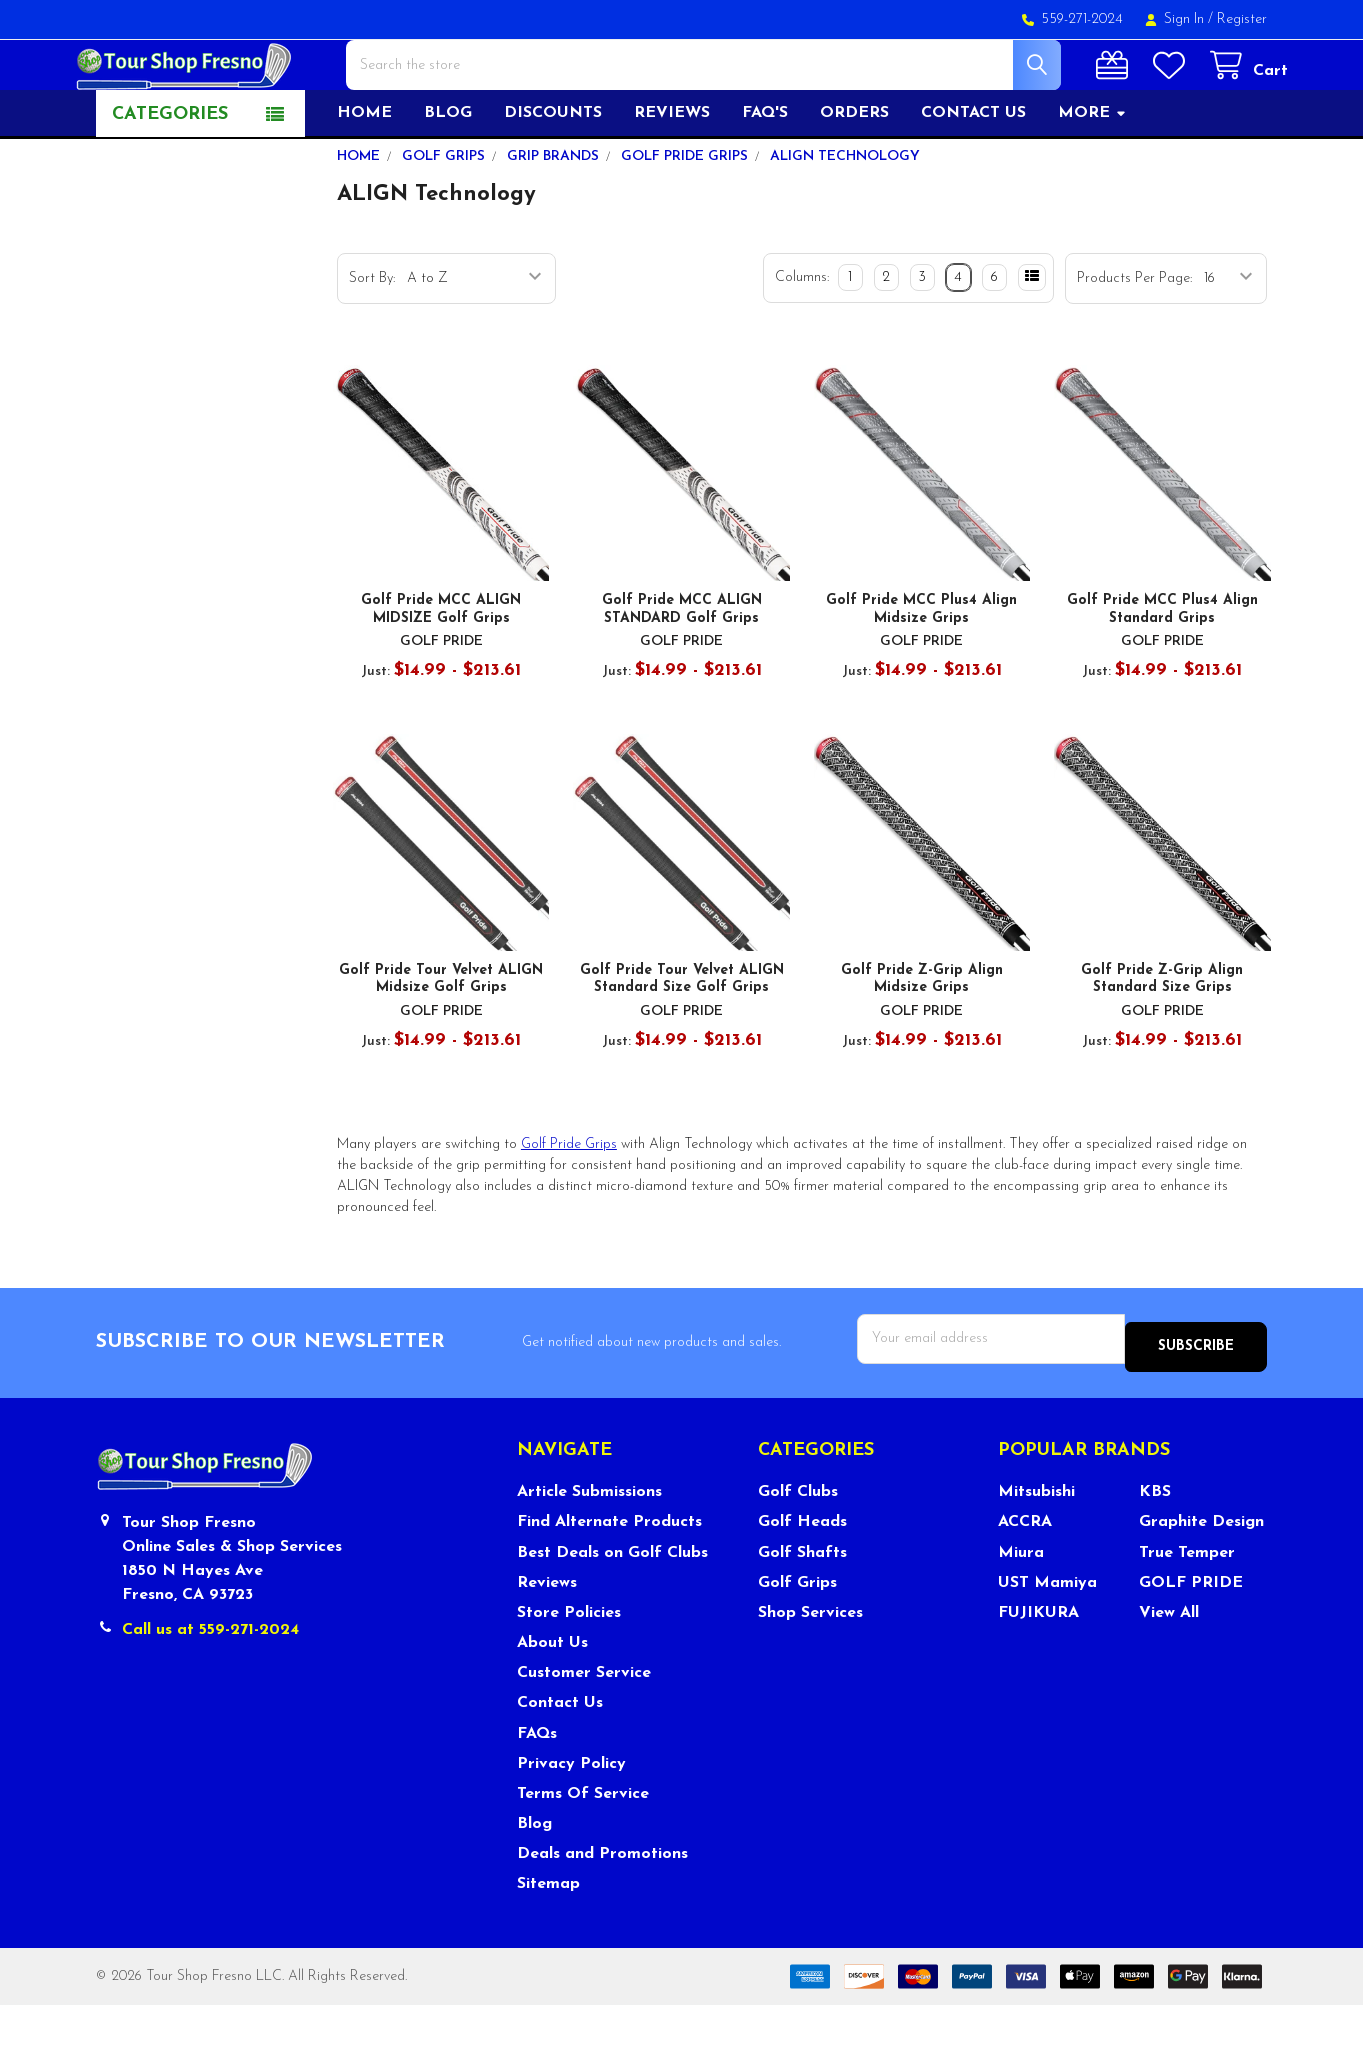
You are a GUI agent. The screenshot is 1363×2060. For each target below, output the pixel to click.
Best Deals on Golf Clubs (612, 1608)
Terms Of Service (583, 1850)
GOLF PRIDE (1191, 1639)
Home (364, 177)
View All (1169, 1669)
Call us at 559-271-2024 (210, 1686)
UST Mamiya (1047, 1639)
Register (1242, 19)
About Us (552, 1699)
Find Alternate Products (609, 1578)
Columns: (802, 341)
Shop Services (810, 1669)
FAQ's (765, 177)
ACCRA (1025, 1578)
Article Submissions (589, 1548)
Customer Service (584, 1729)
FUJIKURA (1038, 1669)
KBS (1155, 1548)
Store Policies (569, 1669)
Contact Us (560, 1759)
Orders (854, 177)
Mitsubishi (1036, 1548)
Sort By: (372, 342)
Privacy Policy (571, 1820)
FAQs (537, 1789)
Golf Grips (797, 1639)
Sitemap (548, 1940)
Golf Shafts (802, 1608)
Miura (1021, 1608)
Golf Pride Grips (569, 1208)
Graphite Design (1201, 1578)
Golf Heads (802, 1578)
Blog (448, 177)
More (1092, 177)
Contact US (973, 177)
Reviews (672, 177)
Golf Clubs (798, 1548)
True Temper (1187, 1608)
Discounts (553, 177)
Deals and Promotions (602, 1910)
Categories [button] (170, 178)
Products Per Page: (1134, 342)
